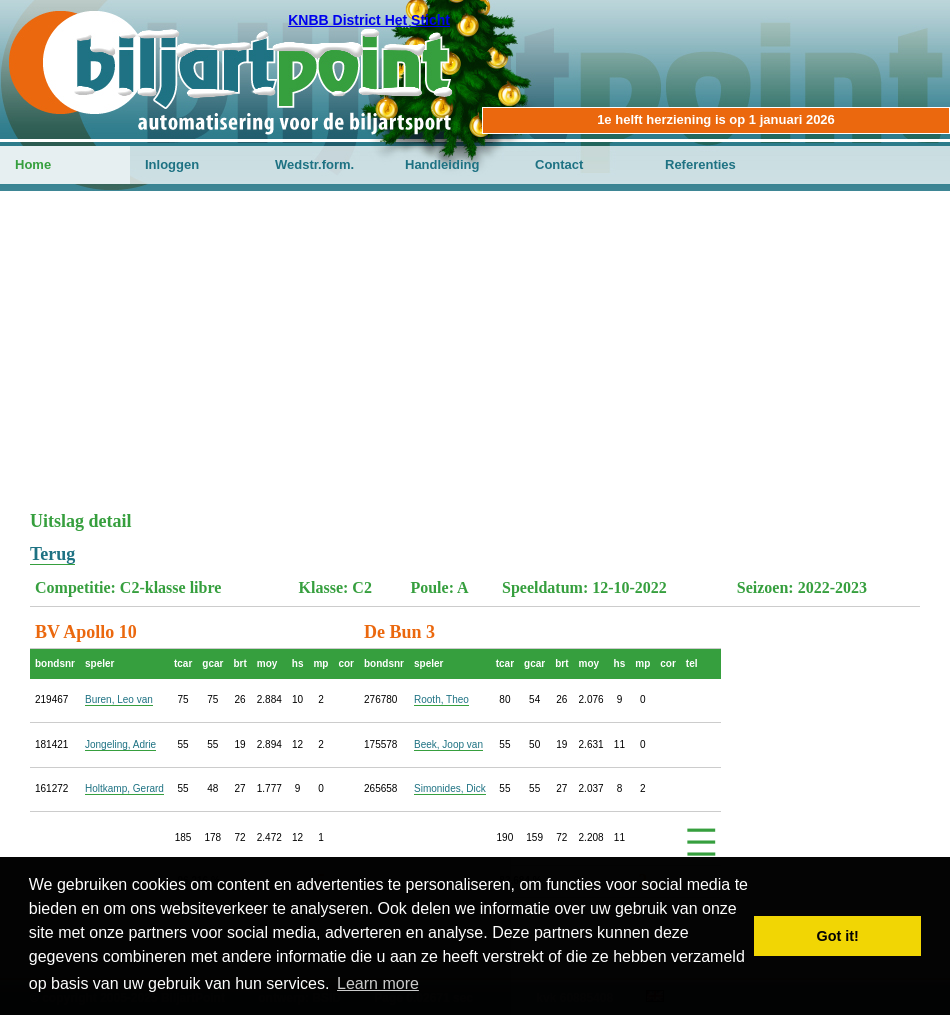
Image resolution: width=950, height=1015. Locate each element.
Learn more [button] (378, 983)
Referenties (700, 164)
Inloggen (172, 164)
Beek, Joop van (448, 744)
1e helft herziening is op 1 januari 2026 (716, 119)
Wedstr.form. (314, 164)
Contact (559, 164)
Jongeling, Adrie (120, 744)
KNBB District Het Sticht (369, 20)
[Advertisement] (475, 361)
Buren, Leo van (119, 699)
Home (33, 164)
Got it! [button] (838, 936)
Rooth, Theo (441, 699)
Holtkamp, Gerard (124, 788)
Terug (52, 554)
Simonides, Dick (450, 788)
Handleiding (442, 164)
